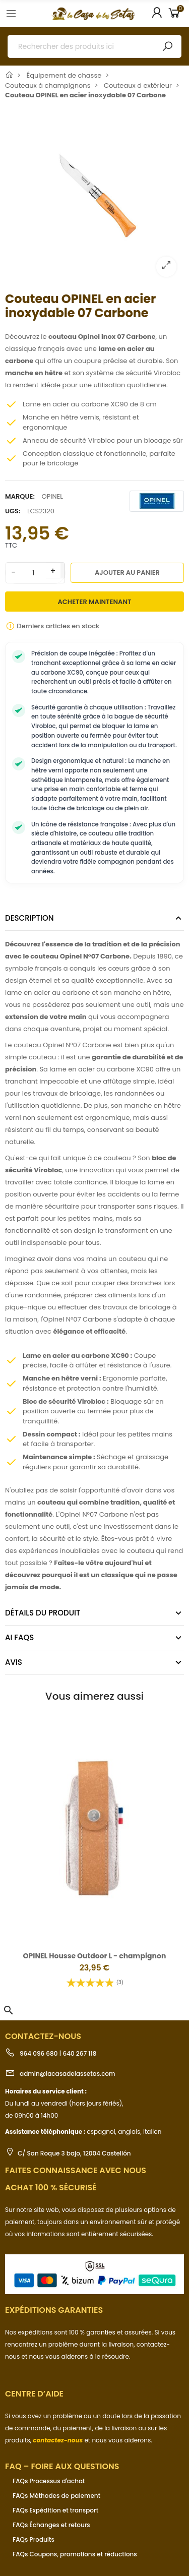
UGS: (12, 511)
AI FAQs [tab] (19, 1637)
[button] (8, 2010)
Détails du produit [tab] (42, 1612)
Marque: (20, 496)
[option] (94, 194)
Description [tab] (29, 918)
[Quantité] (33, 573)
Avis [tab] (13, 1662)
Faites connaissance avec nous (75, 2170)
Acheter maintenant (95, 602)
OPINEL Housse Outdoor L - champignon (94, 1956)
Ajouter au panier (127, 572)
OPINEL (51, 496)
